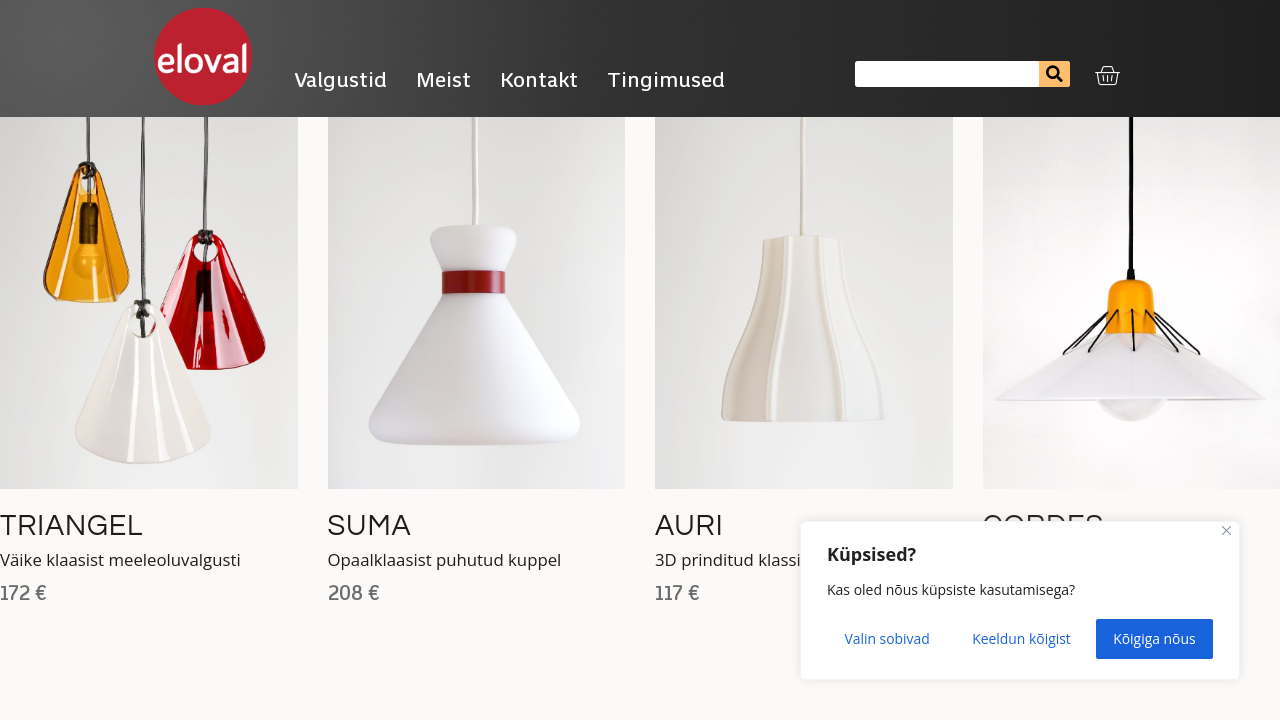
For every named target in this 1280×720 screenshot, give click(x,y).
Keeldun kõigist (1021, 638)
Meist (443, 79)
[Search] (1054, 74)
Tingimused (671, 79)
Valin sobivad (887, 638)
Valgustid (340, 79)
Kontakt (539, 79)
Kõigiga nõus (1154, 638)
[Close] (1226, 531)
